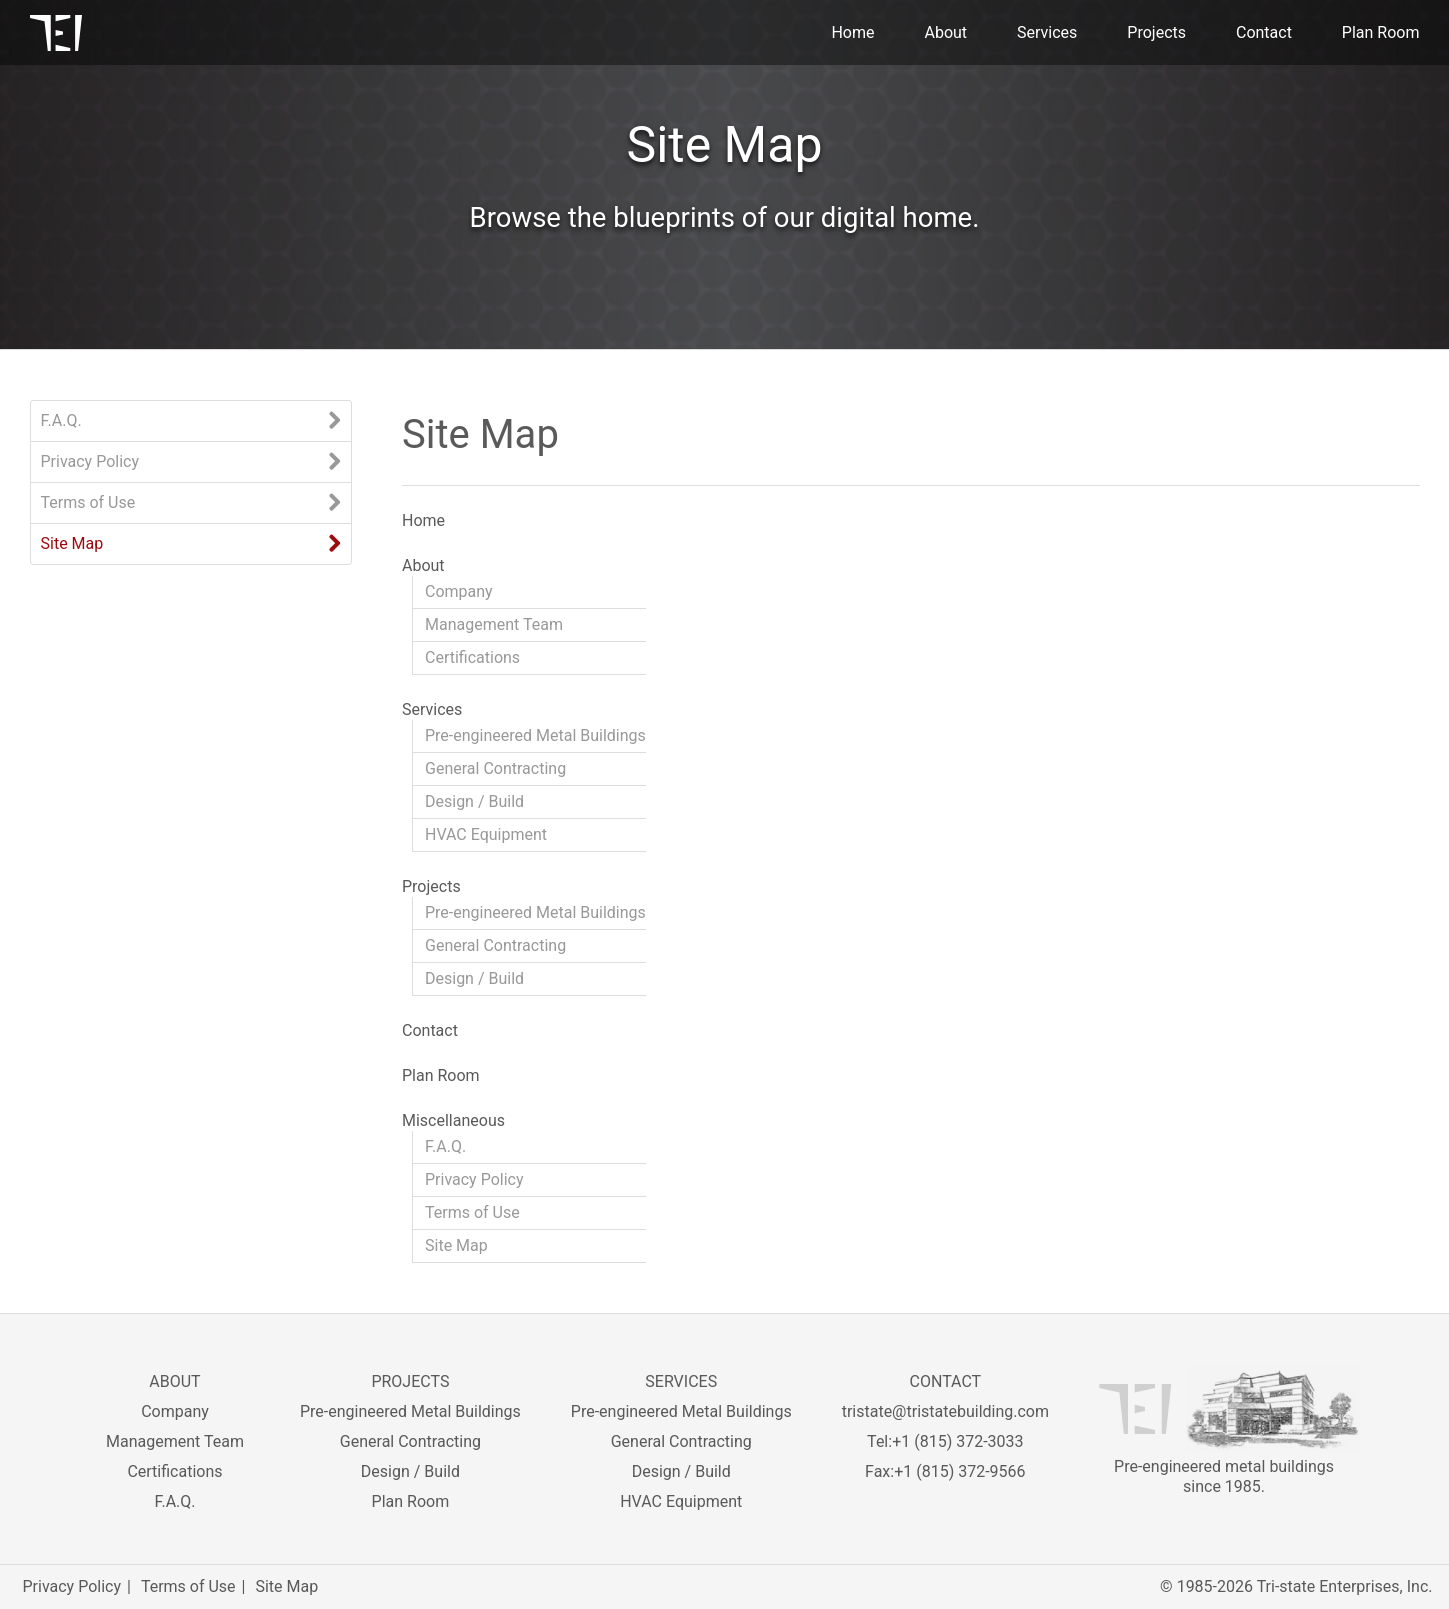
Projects (1156, 32)
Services (1047, 32)
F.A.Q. (61, 420)
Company (459, 591)
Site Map (72, 543)
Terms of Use (88, 502)
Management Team (494, 624)
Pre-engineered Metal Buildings (535, 735)
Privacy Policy (90, 461)
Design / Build (474, 801)
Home (852, 32)
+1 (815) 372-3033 (957, 1441)
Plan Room (1381, 32)
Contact (1264, 32)
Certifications (472, 657)
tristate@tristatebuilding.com (945, 1411)
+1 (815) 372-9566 (959, 1471)
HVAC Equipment (486, 834)
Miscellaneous (453, 1120)
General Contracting (495, 768)
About (945, 32)
